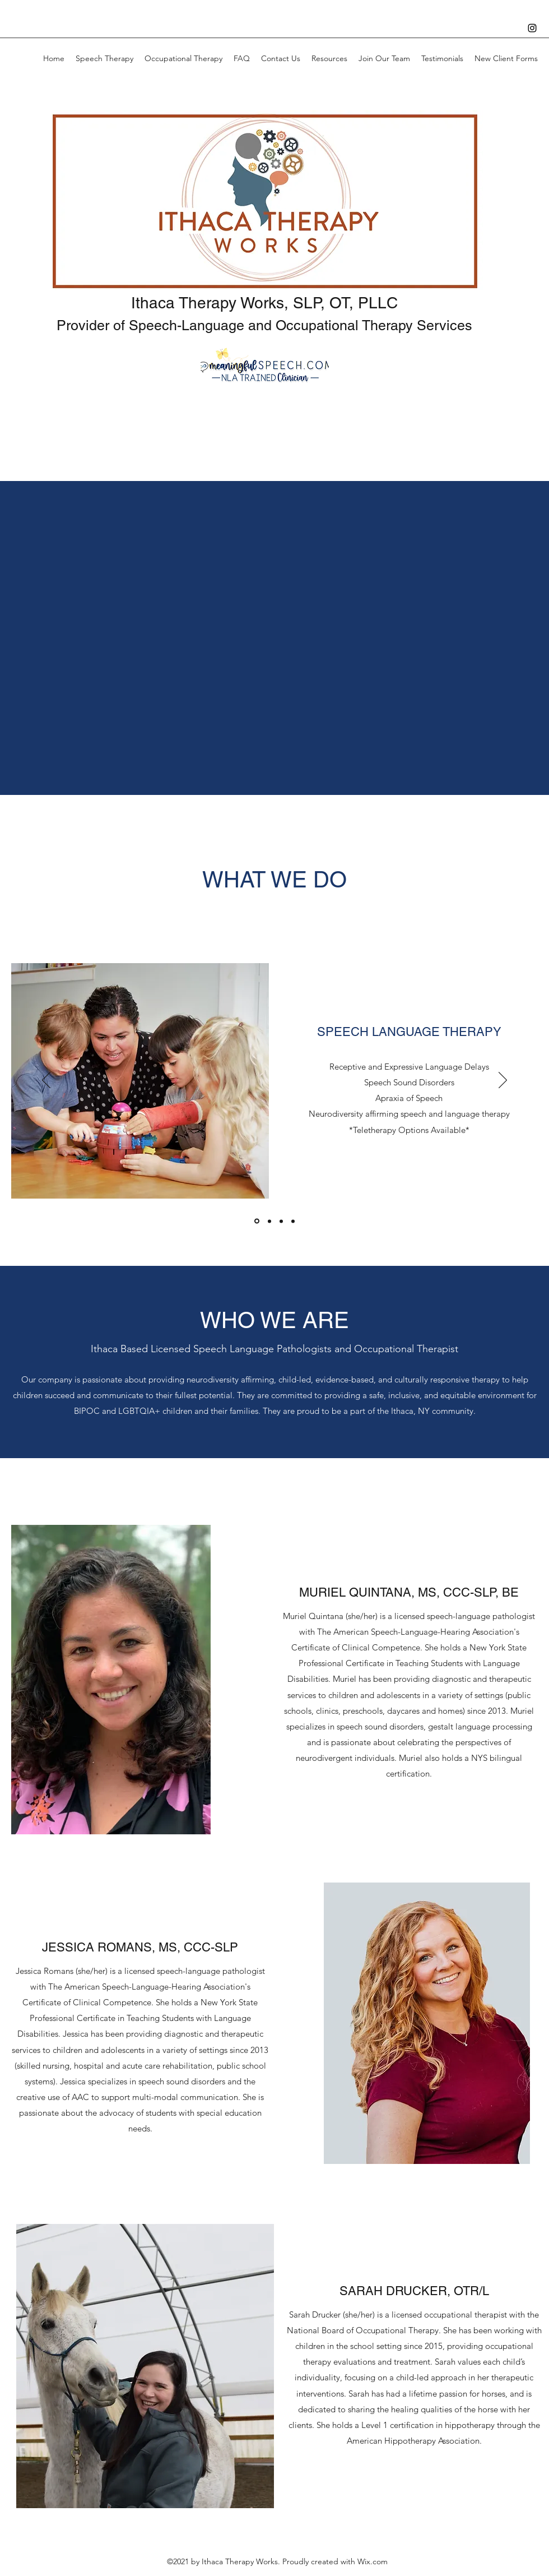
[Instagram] (532, 28)
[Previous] (46, 1081)
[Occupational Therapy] (269, 1221)
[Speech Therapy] (256, 1221)
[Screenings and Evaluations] (281, 1221)
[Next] (503, 1081)
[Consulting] (293, 1221)
